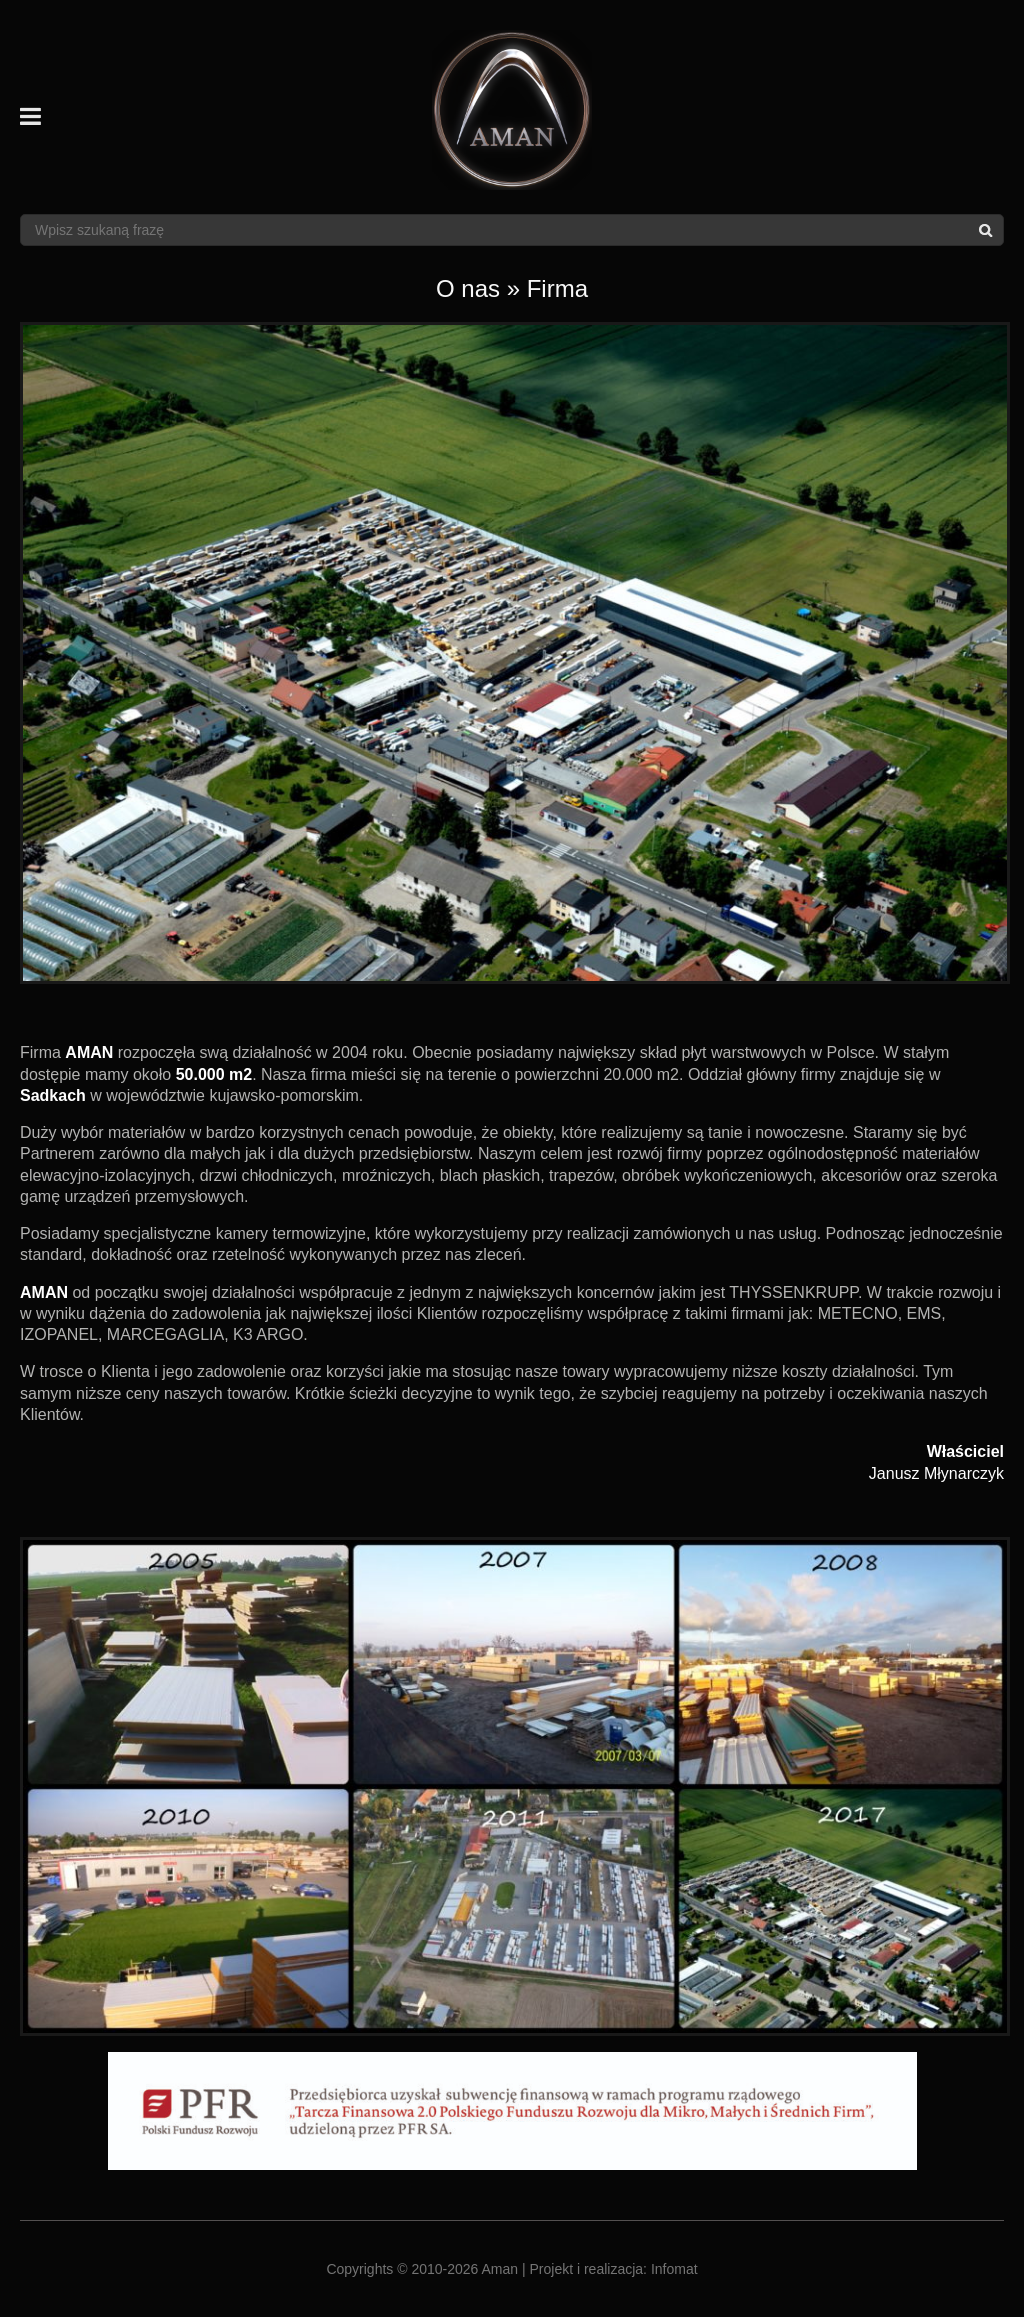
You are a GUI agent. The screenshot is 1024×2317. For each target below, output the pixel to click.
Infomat (674, 2269)
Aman (500, 2269)
